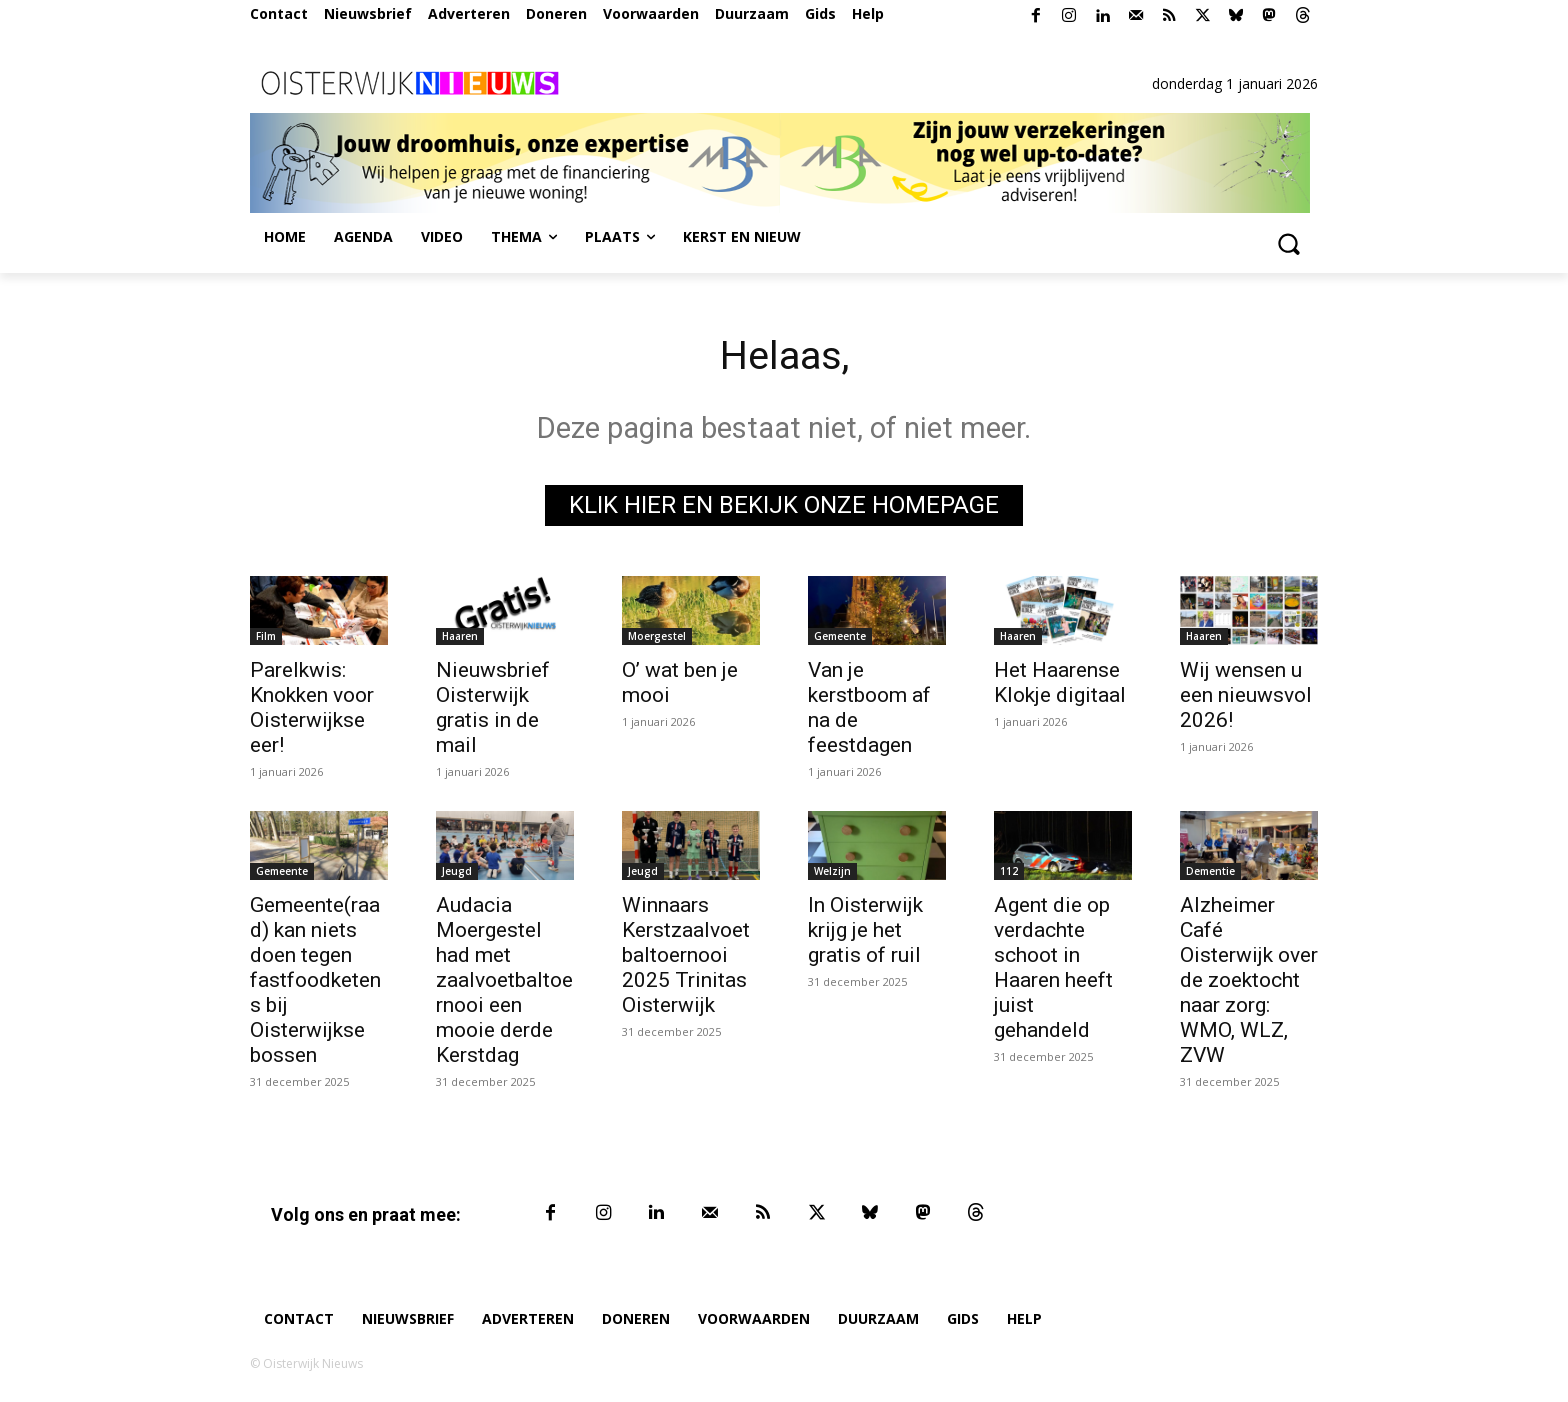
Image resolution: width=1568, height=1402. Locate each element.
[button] (1288, 243)
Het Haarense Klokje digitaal (1060, 682)
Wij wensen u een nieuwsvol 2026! (1246, 695)
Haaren (460, 636)
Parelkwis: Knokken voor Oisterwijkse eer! (312, 707)
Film (266, 636)
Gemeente (840, 636)
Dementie (1210, 871)
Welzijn (832, 871)
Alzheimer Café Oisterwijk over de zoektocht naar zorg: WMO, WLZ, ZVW (1249, 980)
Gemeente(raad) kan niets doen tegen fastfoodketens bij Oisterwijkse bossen (315, 980)
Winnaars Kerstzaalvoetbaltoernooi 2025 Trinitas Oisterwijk (686, 955)
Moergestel (657, 636)
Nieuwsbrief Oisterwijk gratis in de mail (493, 707)
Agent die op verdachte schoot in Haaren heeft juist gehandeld (1053, 967)
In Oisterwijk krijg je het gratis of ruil (865, 930)
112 (1009, 871)
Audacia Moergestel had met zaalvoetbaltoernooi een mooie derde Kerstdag (504, 980)
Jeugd (457, 871)
